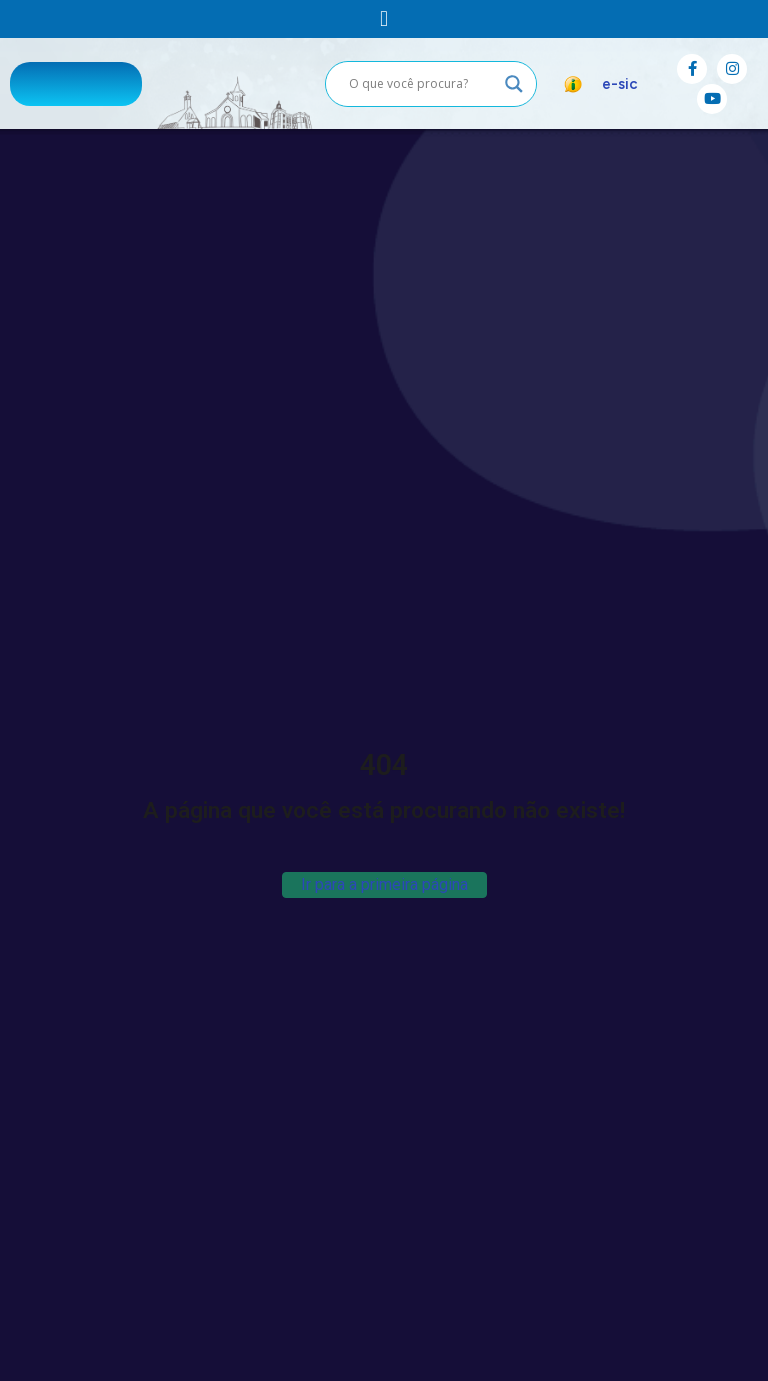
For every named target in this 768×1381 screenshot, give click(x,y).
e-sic (620, 84)
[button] (383, 18)
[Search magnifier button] (514, 84)
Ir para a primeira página (384, 884)
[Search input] (422, 84)
